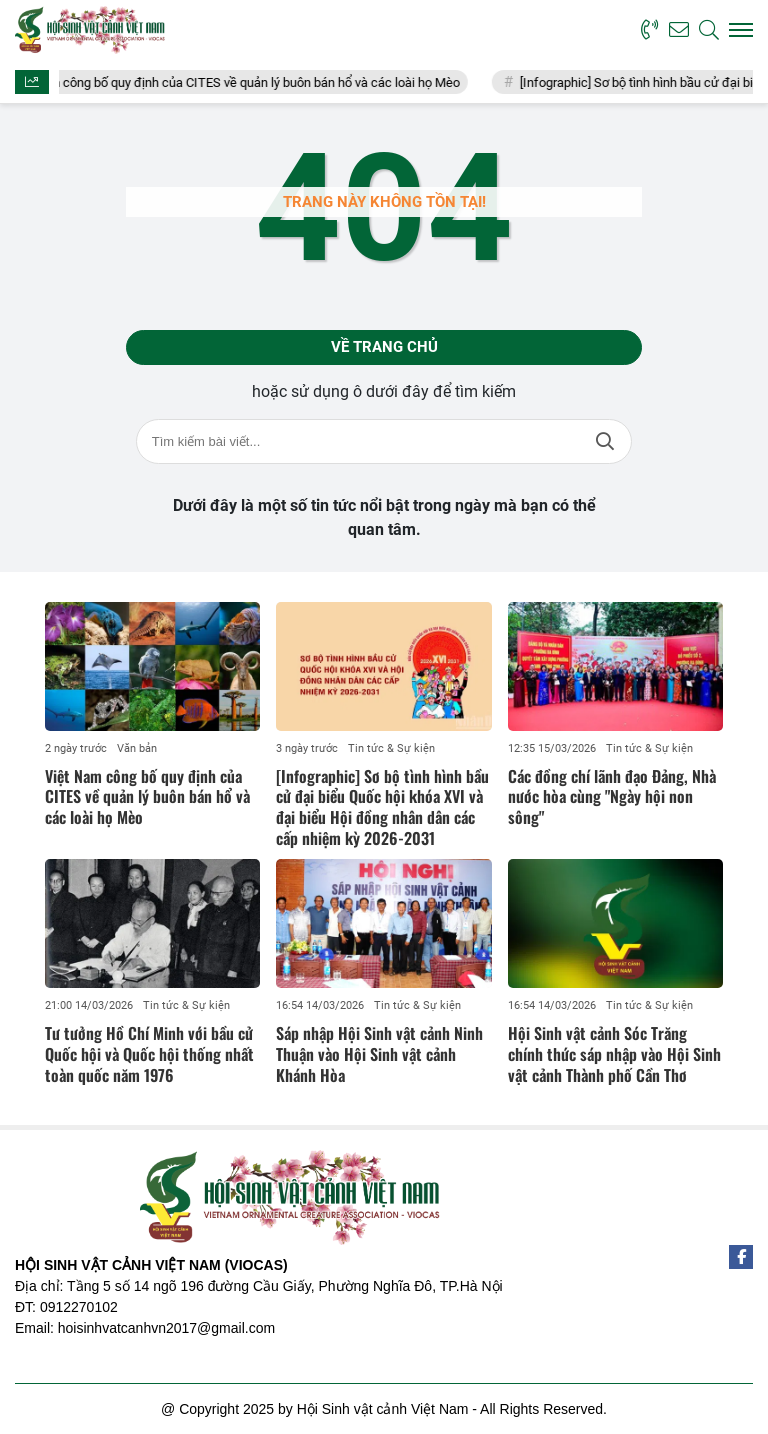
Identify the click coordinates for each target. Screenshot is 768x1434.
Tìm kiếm (605, 441)
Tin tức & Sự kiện (391, 748)
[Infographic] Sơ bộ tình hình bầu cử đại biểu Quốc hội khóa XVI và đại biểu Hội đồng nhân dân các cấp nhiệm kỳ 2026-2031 (382, 807)
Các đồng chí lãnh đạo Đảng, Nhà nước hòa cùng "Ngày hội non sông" (612, 797)
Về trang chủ (384, 347)
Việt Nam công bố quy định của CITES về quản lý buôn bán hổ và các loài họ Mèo (250, 82)
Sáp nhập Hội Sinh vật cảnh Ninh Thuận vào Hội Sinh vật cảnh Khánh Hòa (379, 1054)
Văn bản (137, 748)
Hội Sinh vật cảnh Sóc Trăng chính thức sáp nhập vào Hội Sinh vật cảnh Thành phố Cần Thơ (614, 1054)
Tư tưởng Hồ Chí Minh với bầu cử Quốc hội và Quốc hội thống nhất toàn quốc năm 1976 (149, 1054)
